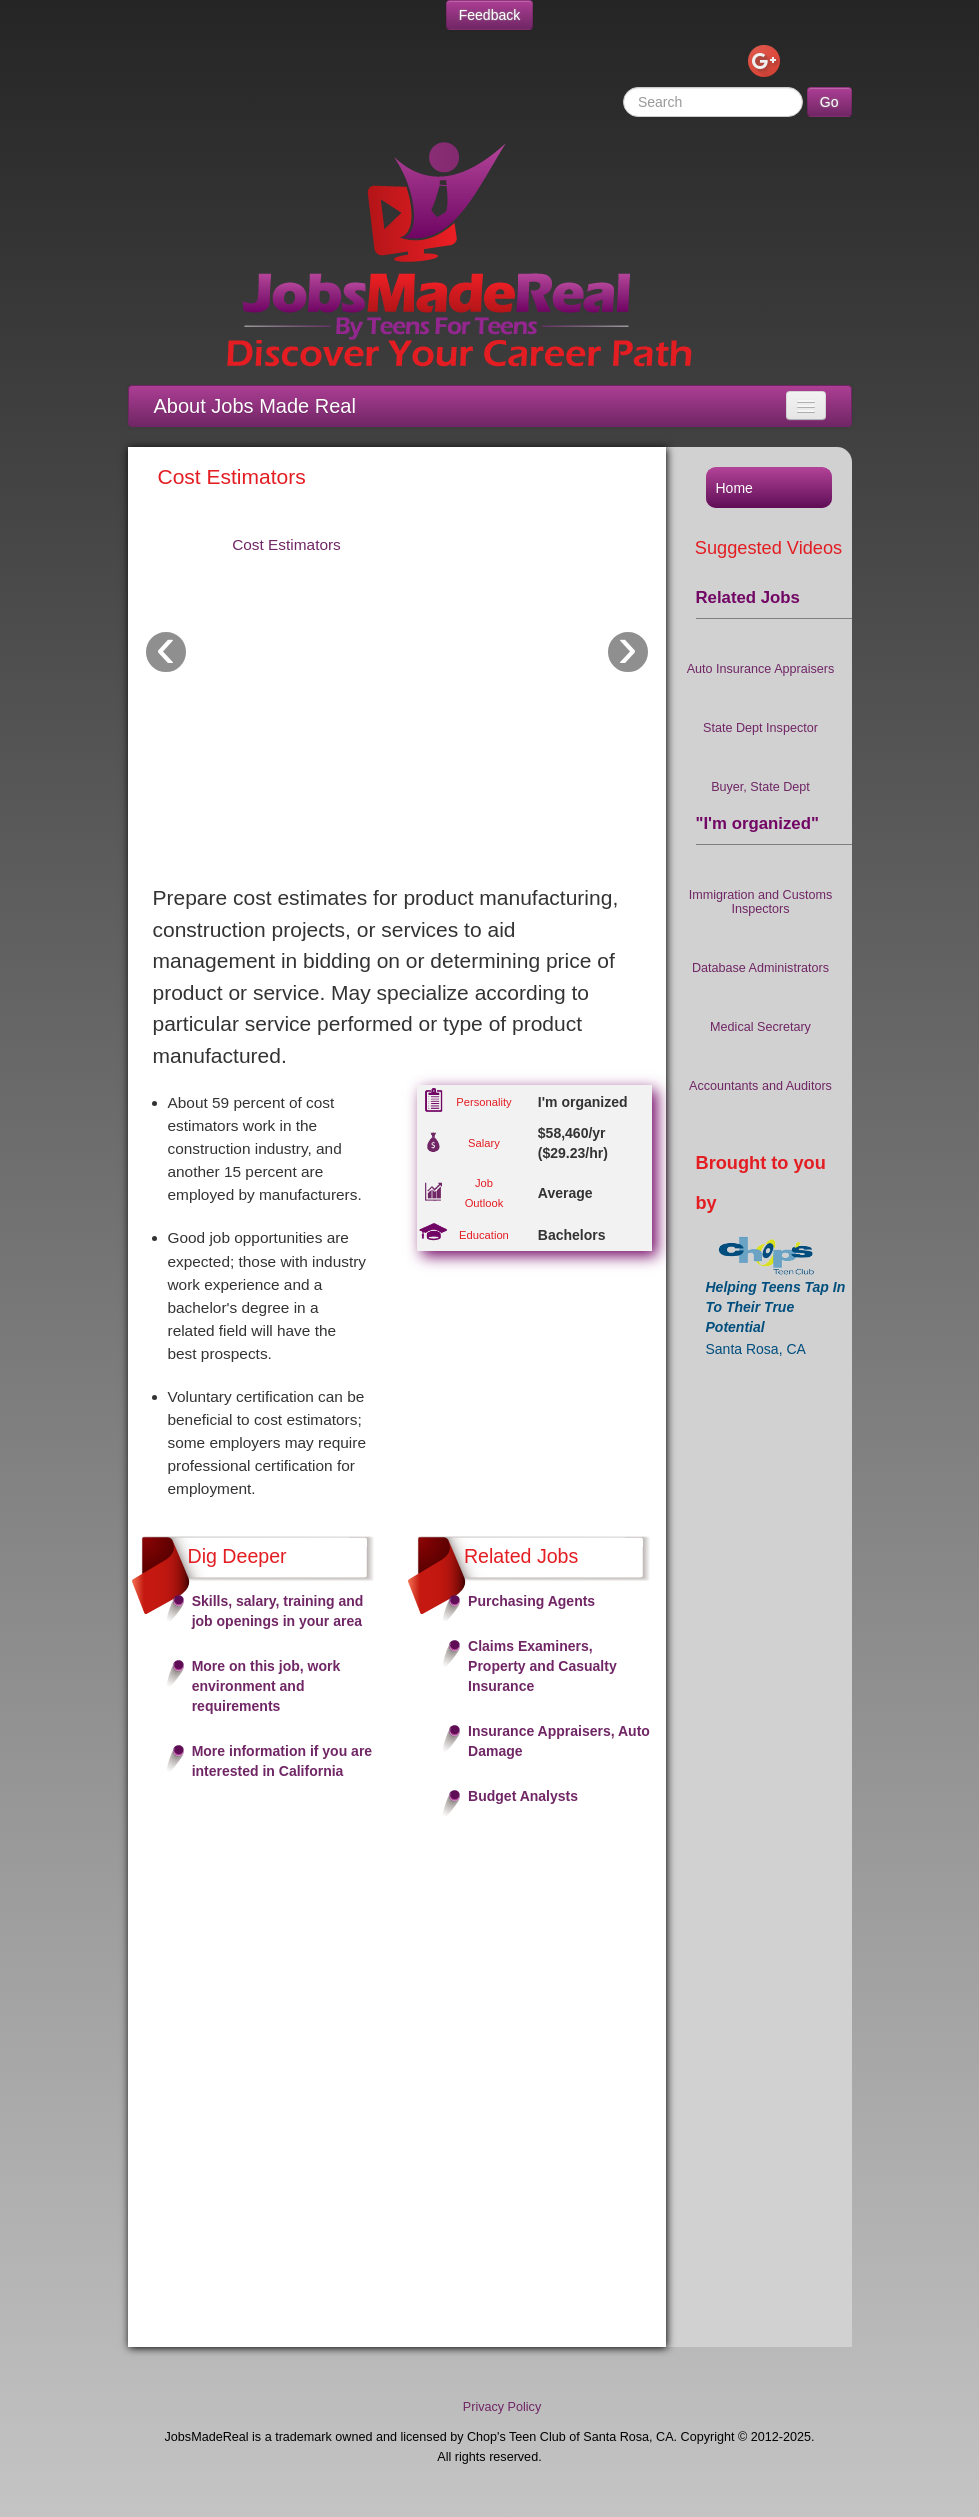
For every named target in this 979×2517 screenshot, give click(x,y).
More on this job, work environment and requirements (266, 1686)
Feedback (489, 15)
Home (734, 488)
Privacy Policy (502, 2407)
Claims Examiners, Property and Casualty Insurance (542, 1666)
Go (829, 102)
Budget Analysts (523, 1796)
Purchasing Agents (531, 1601)
